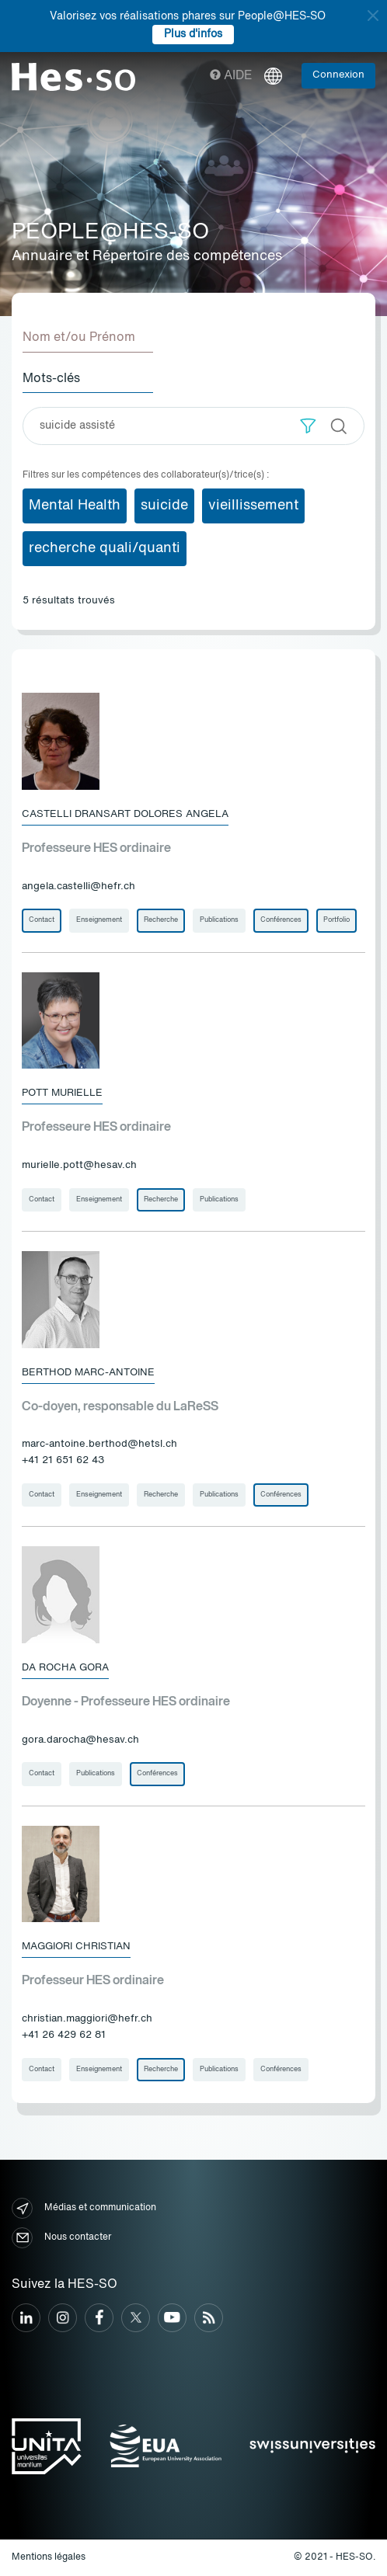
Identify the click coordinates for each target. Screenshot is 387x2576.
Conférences (281, 919)
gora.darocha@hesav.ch (80, 1740)
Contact (41, 919)
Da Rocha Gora (65, 1668)
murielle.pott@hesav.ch (79, 1165)
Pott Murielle (62, 1093)
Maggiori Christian (76, 1947)
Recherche (161, 919)
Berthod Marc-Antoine (88, 1373)
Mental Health (74, 506)
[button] (308, 426)
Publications (219, 919)
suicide (164, 506)
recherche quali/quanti (104, 548)
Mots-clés (51, 379)
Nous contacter (61, 2237)
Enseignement (99, 919)
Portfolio (336, 919)
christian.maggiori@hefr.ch (87, 2019)
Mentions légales (48, 2557)
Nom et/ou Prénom (79, 338)
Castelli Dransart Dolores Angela (125, 814)
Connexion (338, 75)
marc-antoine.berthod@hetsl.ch (99, 1444)
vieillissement (253, 506)
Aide (231, 76)
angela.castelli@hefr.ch (78, 886)
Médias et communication (84, 2208)
